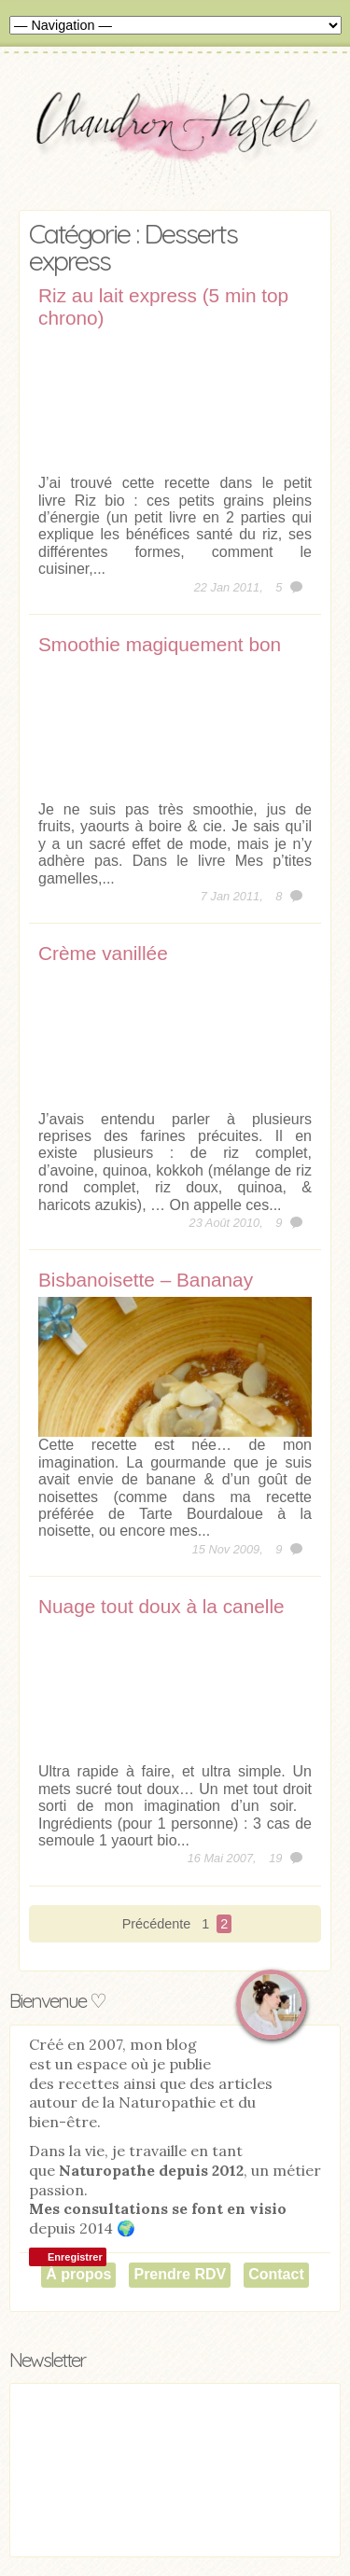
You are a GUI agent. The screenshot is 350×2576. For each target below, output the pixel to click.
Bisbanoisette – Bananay (145, 1279)
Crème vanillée (103, 953)
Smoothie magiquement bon (159, 644)
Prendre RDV (179, 2274)
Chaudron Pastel (175, 135)
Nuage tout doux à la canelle (161, 1606)
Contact (276, 2274)
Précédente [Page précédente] (156, 1923)
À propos (78, 2274)
